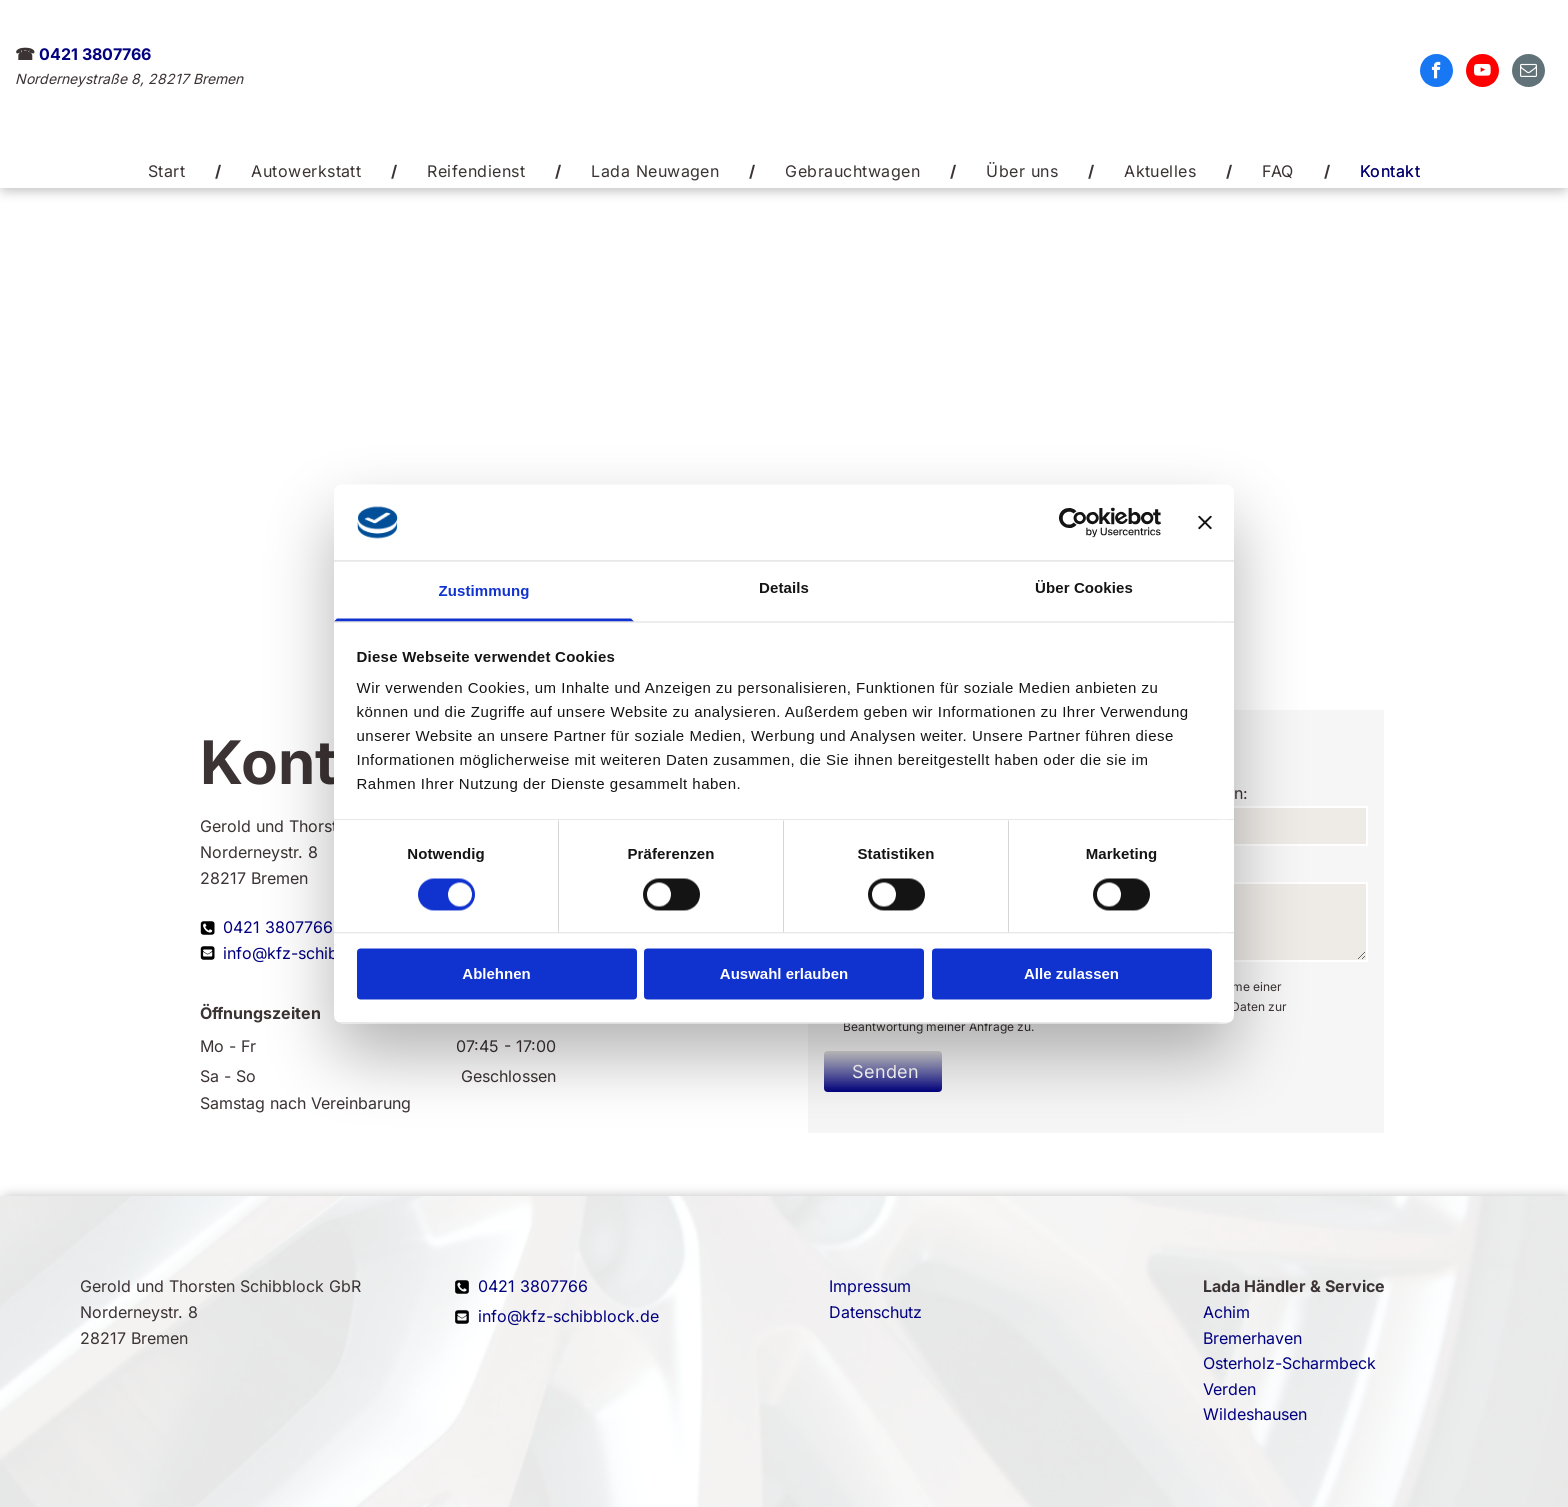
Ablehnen (496, 974)
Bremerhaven (1252, 1338)
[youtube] (1482, 73)
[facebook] (1436, 73)
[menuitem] (169, 171)
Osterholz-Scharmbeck (1289, 1363)
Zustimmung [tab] (484, 591)
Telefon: (1217, 793)
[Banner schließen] (1205, 522)
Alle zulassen (1071, 974)
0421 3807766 (95, 54)
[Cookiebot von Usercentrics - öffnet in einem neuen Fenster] (1073, 522)
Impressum (870, 1286)
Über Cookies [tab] (1084, 588)
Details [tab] (784, 588)
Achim (1226, 1312)
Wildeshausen (1255, 1414)
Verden (1229, 1389)
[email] (1528, 73)
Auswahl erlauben (784, 974)
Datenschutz (875, 1312)
